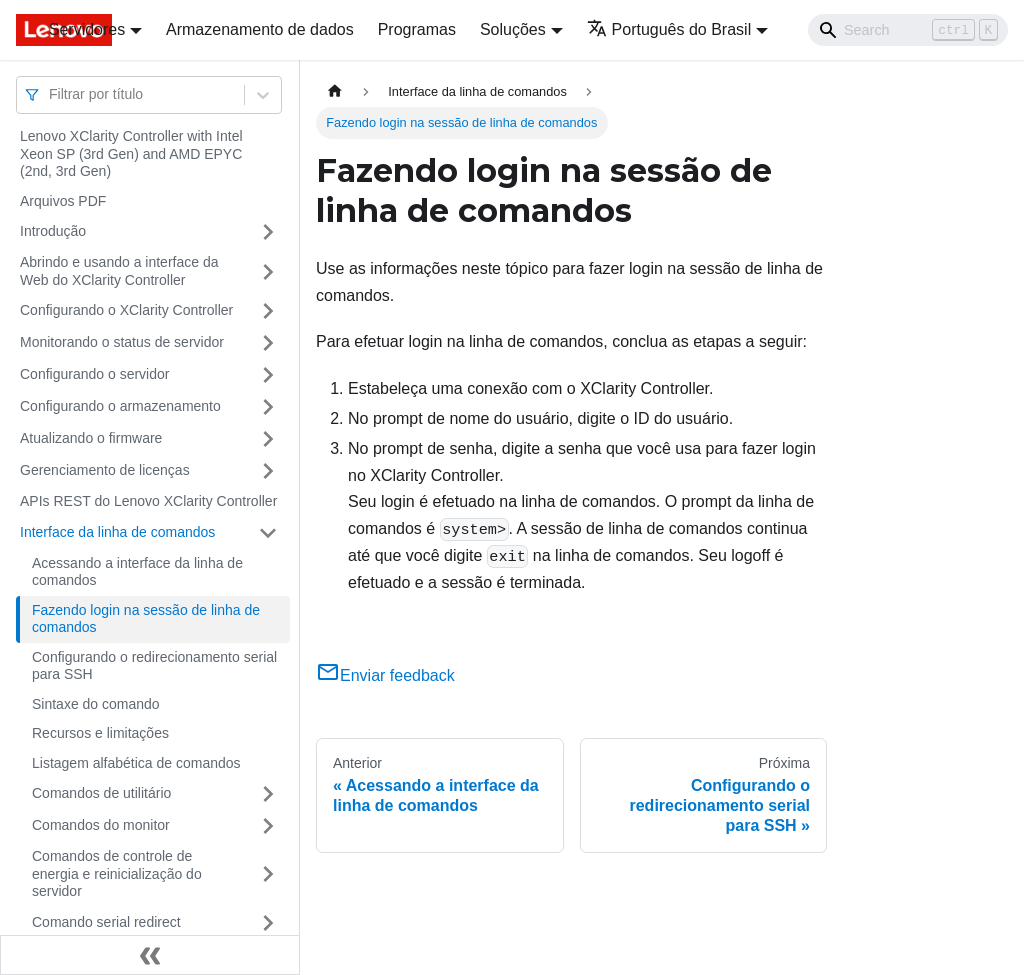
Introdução (53, 231)
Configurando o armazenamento (120, 406)
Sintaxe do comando (96, 704)
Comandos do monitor (101, 825)
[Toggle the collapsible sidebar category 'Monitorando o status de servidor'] (268, 343)
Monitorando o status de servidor (122, 342)
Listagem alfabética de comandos (136, 763)
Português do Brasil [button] (669, 29)
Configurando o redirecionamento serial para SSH (154, 666)
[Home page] (335, 91)
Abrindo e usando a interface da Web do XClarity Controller (119, 271)
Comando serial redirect (106, 922)
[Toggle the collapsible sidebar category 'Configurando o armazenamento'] (268, 407)
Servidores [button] (87, 29)
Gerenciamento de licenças (105, 470)
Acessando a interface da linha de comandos (137, 572)
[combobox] (51, 94)
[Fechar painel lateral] (150, 955)
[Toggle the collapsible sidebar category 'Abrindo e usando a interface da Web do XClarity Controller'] (268, 271)
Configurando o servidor (94, 374)
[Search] (908, 30)
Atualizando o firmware (91, 438)
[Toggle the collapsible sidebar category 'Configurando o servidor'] (268, 375)
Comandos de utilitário (101, 793)
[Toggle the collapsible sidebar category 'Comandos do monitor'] (268, 826)
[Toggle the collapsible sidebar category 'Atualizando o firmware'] (268, 439)
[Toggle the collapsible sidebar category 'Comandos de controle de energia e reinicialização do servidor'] (268, 874)
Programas (417, 29)
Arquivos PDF (63, 201)
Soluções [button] (513, 29)
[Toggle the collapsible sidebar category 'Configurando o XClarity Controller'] (268, 311)
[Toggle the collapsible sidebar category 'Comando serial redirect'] (268, 923)
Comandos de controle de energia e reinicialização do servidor (117, 873)
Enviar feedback (385, 675)
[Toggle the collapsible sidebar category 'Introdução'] (268, 232)
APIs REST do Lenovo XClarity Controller (148, 501)
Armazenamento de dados (260, 29)
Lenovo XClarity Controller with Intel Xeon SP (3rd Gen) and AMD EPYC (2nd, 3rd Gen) (131, 153)
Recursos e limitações (100, 733)
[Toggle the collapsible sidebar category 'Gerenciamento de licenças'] (268, 471)
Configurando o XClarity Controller (126, 310)
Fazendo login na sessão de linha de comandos (146, 619)
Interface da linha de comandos (117, 532)
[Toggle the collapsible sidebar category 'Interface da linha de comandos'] (268, 533)
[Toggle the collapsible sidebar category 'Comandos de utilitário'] (268, 794)
